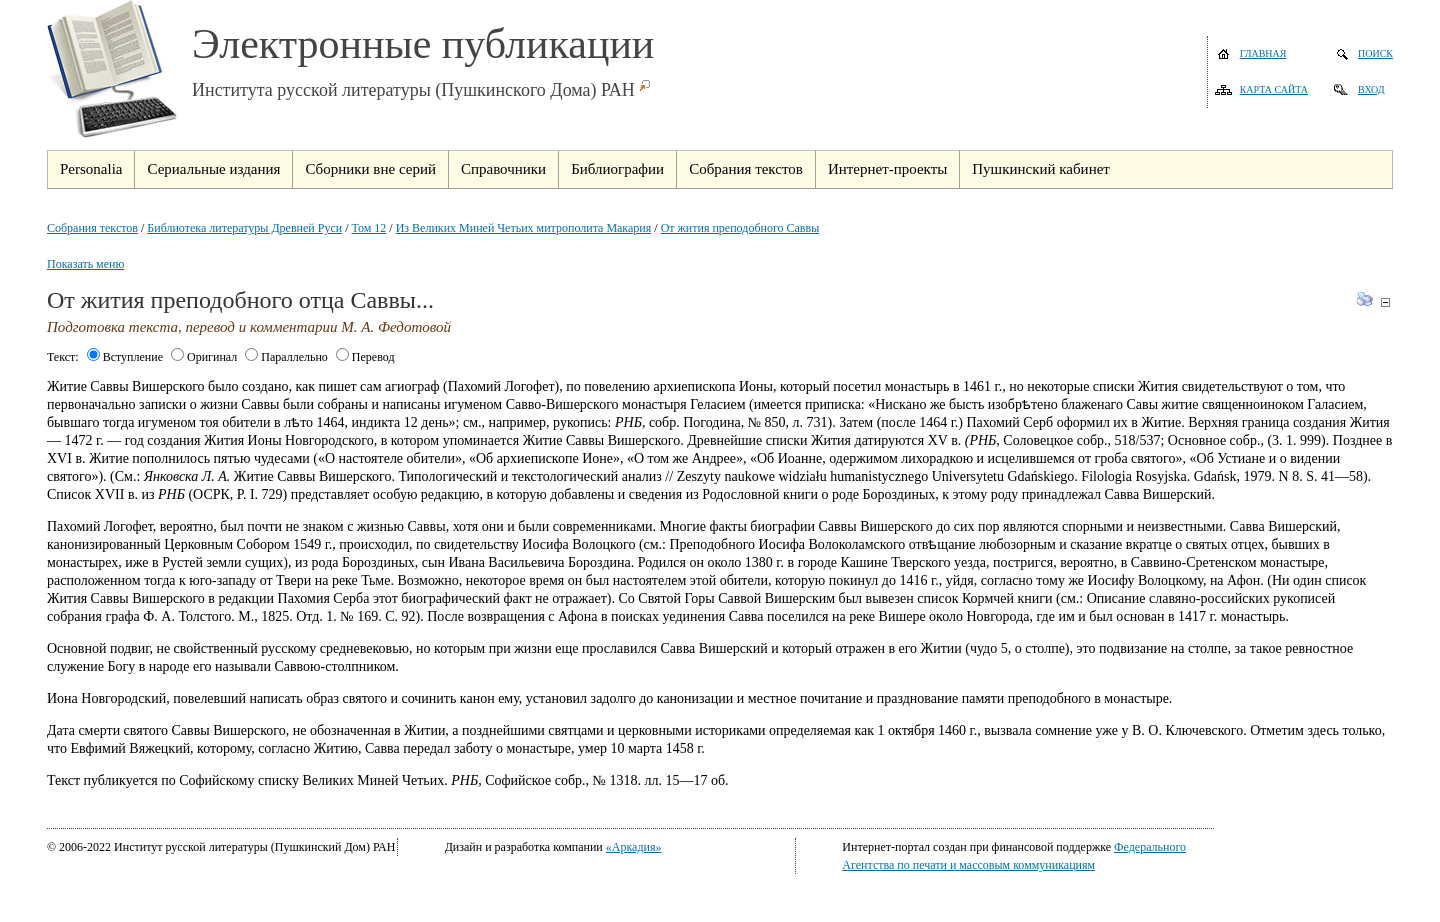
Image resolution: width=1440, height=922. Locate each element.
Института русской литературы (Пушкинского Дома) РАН (413, 90)
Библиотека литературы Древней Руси (244, 228)
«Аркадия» (634, 847)
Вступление (125, 357)
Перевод (365, 357)
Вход (1371, 89)
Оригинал (204, 357)
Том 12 (369, 228)
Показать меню (85, 264)
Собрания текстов (92, 228)
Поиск (1375, 53)
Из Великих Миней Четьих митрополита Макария (524, 228)
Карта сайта (1274, 89)
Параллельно (286, 357)
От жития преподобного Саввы (740, 228)
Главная (1263, 53)
